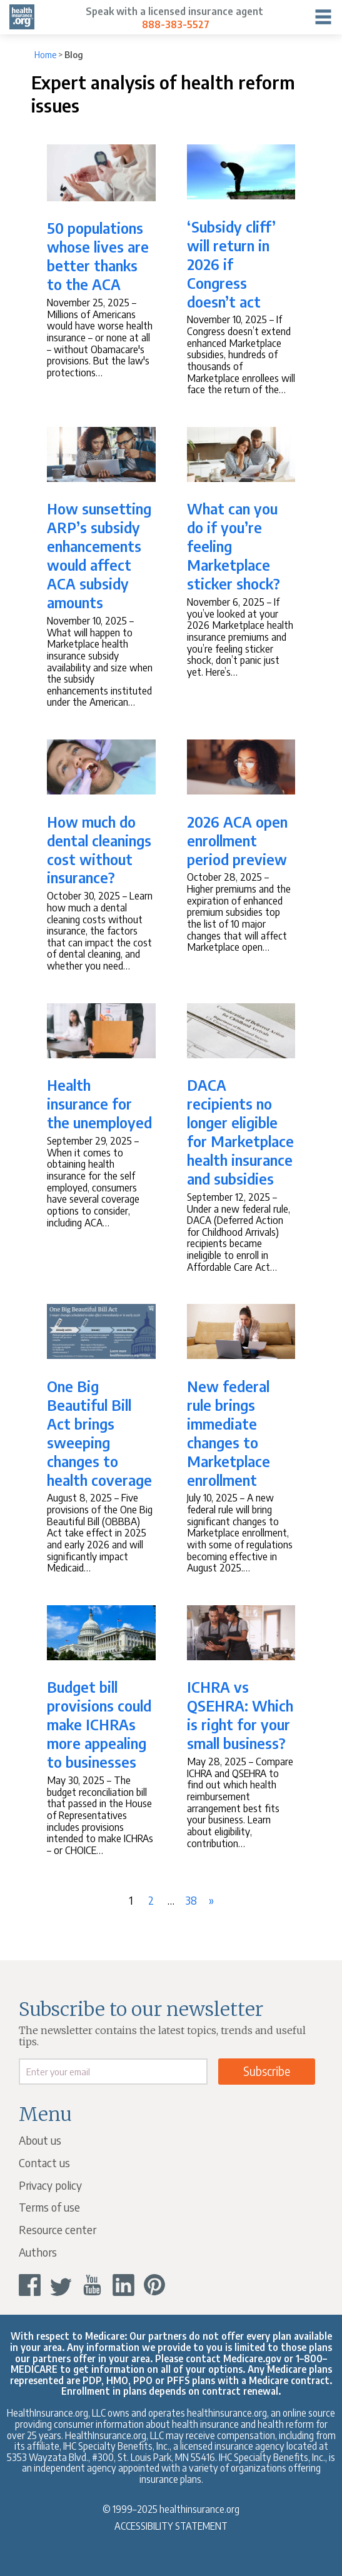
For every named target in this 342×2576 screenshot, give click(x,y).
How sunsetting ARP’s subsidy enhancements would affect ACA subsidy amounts (99, 555)
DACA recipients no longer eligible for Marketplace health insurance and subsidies (240, 1131)
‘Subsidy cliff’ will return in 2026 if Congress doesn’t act (231, 264)
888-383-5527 (175, 24)
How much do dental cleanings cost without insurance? (99, 849)
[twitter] (61, 2285)
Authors (38, 2252)
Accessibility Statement (171, 2526)
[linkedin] (123, 2285)
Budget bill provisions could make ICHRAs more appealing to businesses (99, 1724)
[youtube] (92, 2285)
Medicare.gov (252, 2358)
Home (45, 54)
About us (40, 2140)
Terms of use (49, 2207)
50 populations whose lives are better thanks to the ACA (98, 255)
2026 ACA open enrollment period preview (237, 840)
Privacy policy (50, 2185)
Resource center (57, 2229)
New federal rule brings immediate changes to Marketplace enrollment (228, 1432)
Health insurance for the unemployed (99, 1103)
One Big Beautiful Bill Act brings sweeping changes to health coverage (99, 1432)
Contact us (44, 2162)
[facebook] (30, 2285)
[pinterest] (155, 2285)
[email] (113, 2071)
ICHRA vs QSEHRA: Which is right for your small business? (240, 1714)
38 (193, 1897)
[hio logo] (21, 16)
